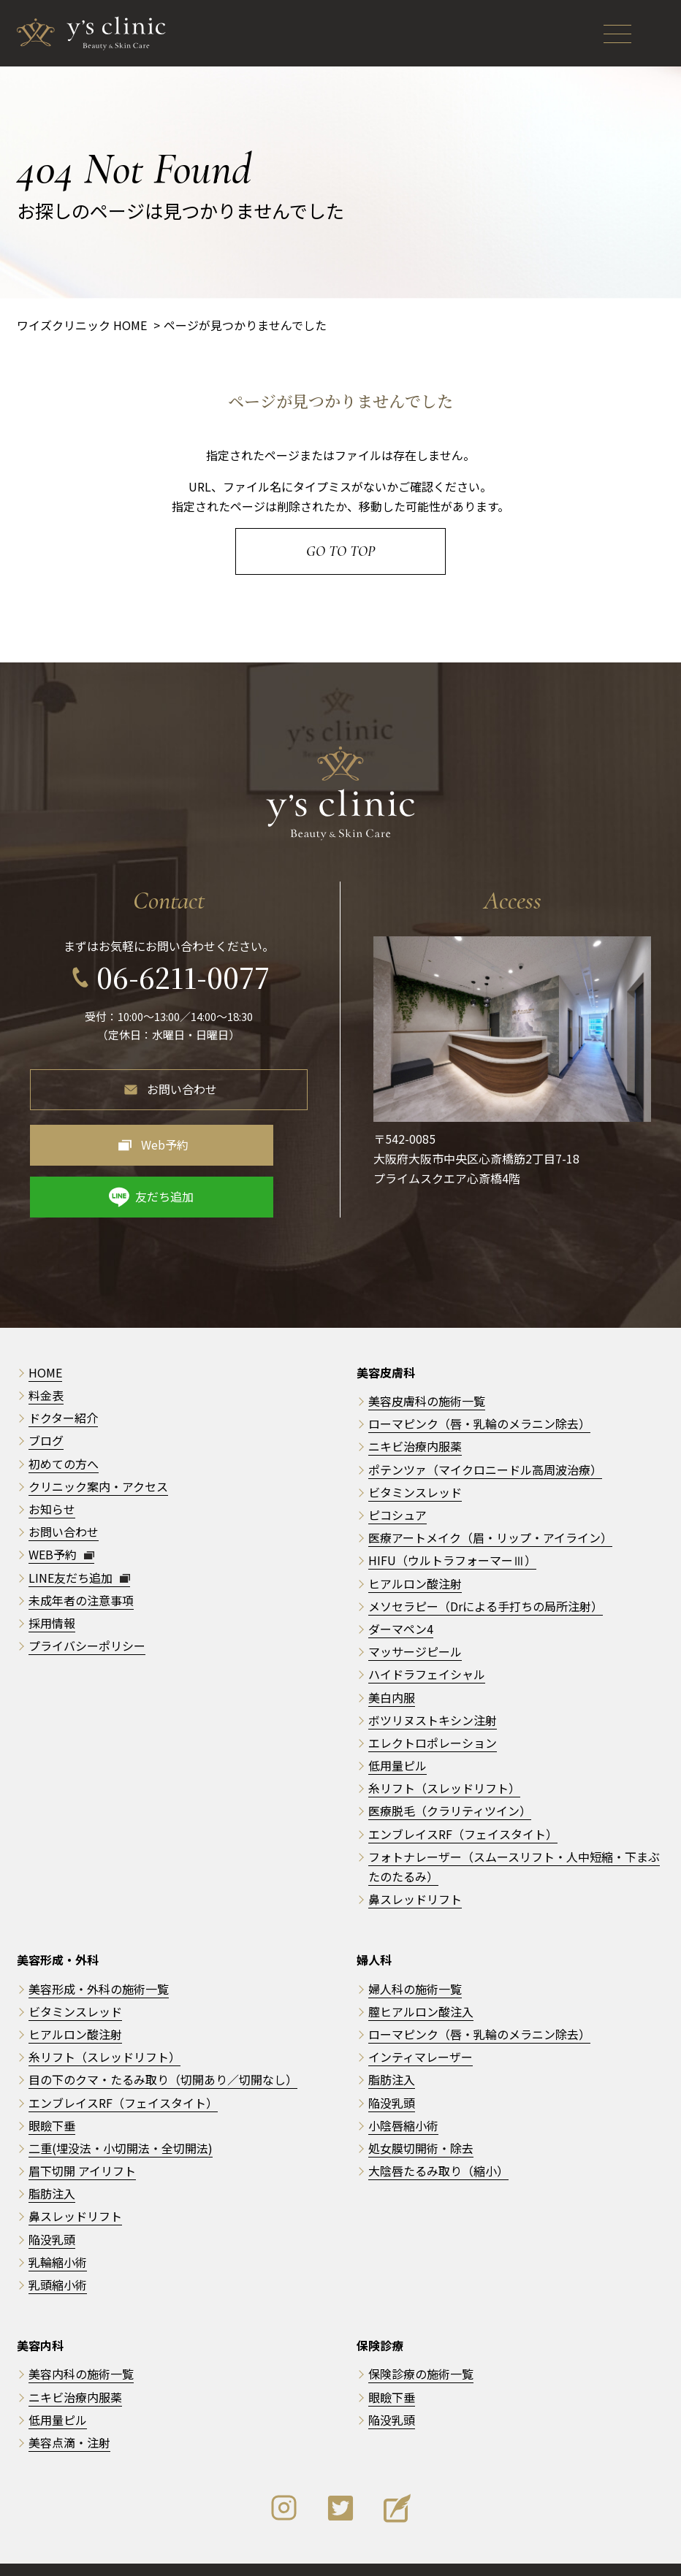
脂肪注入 (51, 2165)
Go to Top (340, 551)
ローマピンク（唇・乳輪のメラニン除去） (479, 1395)
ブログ (46, 1412)
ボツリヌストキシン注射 (432, 1691)
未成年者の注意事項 (81, 1571)
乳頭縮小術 (57, 2256)
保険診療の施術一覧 (420, 2345)
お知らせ (51, 1480)
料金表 (46, 1366)
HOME (45, 1344)
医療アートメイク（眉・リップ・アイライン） (490, 1509)
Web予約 (108, 1135)
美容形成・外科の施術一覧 (98, 1959)
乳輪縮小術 (57, 2232)
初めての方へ (63, 1434)
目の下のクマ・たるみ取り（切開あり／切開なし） (162, 2051)
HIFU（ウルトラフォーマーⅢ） (452, 1531)
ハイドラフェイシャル (426, 1645)
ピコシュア (397, 1486)
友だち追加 (256, 1135)
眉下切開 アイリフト (82, 2142)
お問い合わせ (182, 1079)
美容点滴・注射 (69, 2414)
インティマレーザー (420, 2028)
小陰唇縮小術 (403, 2096)
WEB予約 (61, 1525)
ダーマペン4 (400, 1600)
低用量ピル (397, 1737)
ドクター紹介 (63, 1389)
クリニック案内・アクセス (98, 1457)
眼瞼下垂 (51, 2096)
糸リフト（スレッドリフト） (444, 1759)
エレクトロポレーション (432, 1714)
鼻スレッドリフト (415, 1870)
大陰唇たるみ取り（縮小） (438, 2142)
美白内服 (391, 1668)
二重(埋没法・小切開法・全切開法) (120, 2119)
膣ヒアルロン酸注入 (420, 1982)
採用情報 (51, 1594)
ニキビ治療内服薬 (415, 1417)
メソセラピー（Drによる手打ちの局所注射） (485, 1577)
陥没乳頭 (51, 2210)
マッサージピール (415, 1623)
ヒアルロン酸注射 (415, 1554)
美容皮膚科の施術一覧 (426, 1372)
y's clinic (346, 2555)
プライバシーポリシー (86, 1617)
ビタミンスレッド (415, 1463)
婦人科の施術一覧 (415, 1959)
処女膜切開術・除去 (420, 2119)
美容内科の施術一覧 (81, 2345)
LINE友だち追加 (79, 1548)
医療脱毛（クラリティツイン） (449, 1782)
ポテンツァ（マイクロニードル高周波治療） (485, 1440)
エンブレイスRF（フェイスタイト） (463, 1804)
